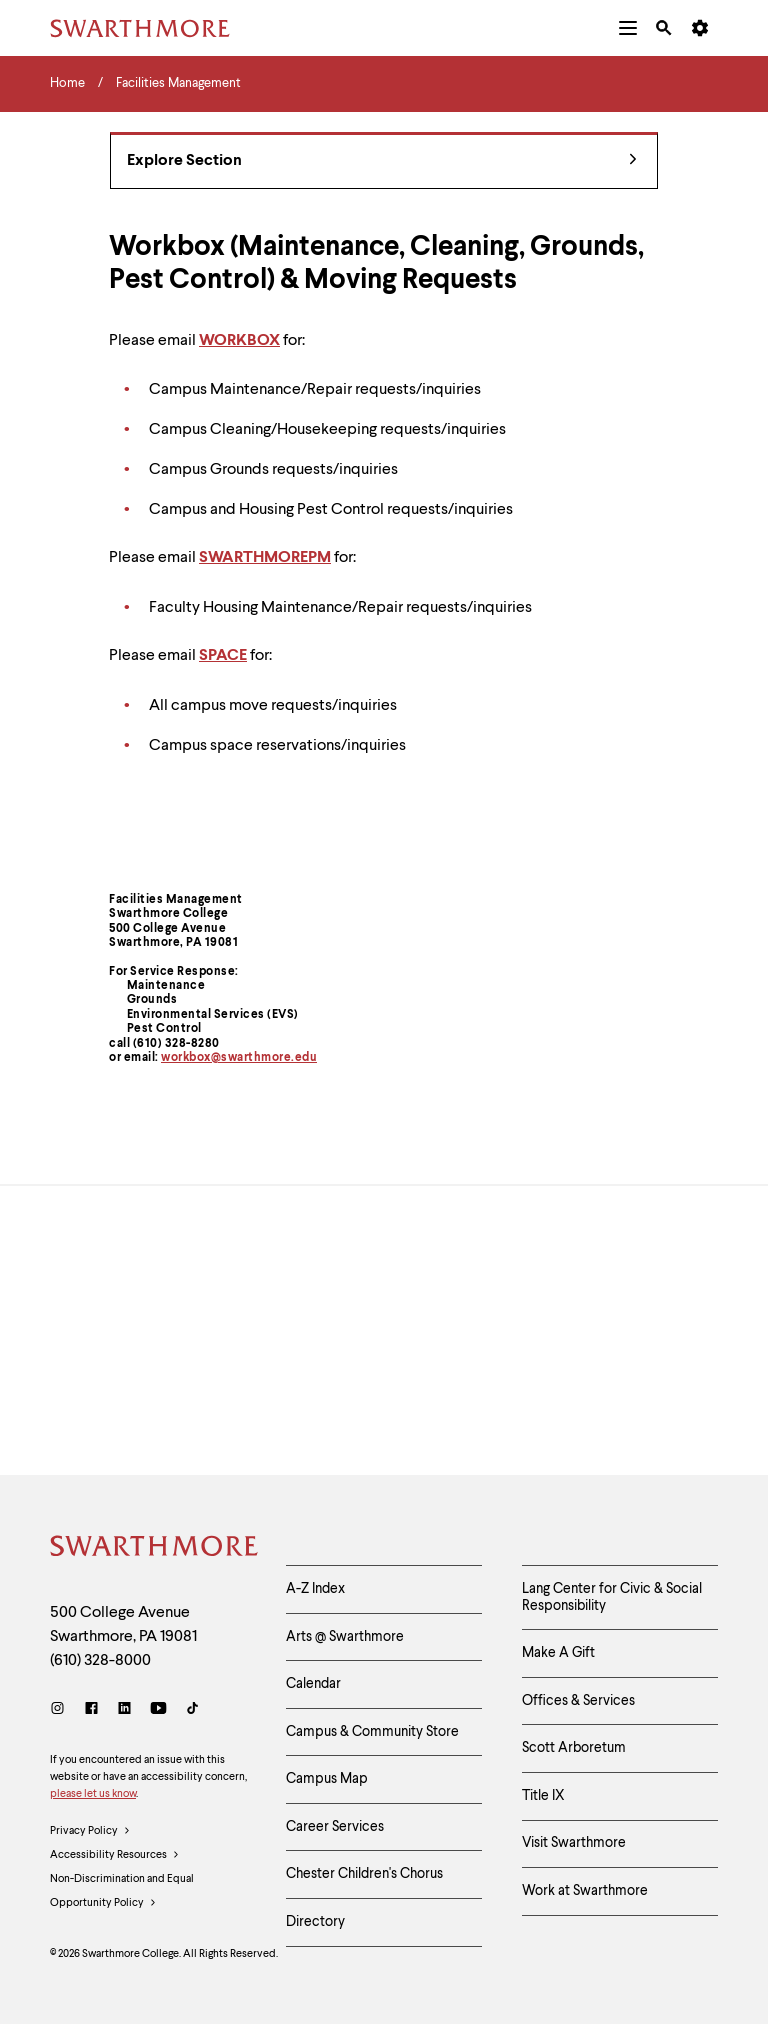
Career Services (335, 1828)
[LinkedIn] (124, 1710)
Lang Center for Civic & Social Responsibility (612, 1597)
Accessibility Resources (115, 1856)
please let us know (93, 1794)
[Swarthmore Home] (153, 1549)
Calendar (313, 1685)
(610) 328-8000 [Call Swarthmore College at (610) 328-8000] (100, 1661)
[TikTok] (192, 1710)
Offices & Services (578, 1701)
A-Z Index (315, 1589)
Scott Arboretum (574, 1749)
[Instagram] (61, 1710)
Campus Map (327, 1780)
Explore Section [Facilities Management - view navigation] (382, 161)
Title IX (543, 1797)
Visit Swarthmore (574, 1845)
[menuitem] (628, 28)
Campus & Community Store (372, 1732)
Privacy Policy (90, 1832)
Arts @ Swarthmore (345, 1637)
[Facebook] (91, 1710)
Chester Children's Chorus (364, 1876)
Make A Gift (558, 1654)
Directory (315, 1924)
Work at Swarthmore (585, 1893)
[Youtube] (158, 1710)
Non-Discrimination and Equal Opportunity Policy (122, 1896)
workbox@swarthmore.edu (239, 1058)
